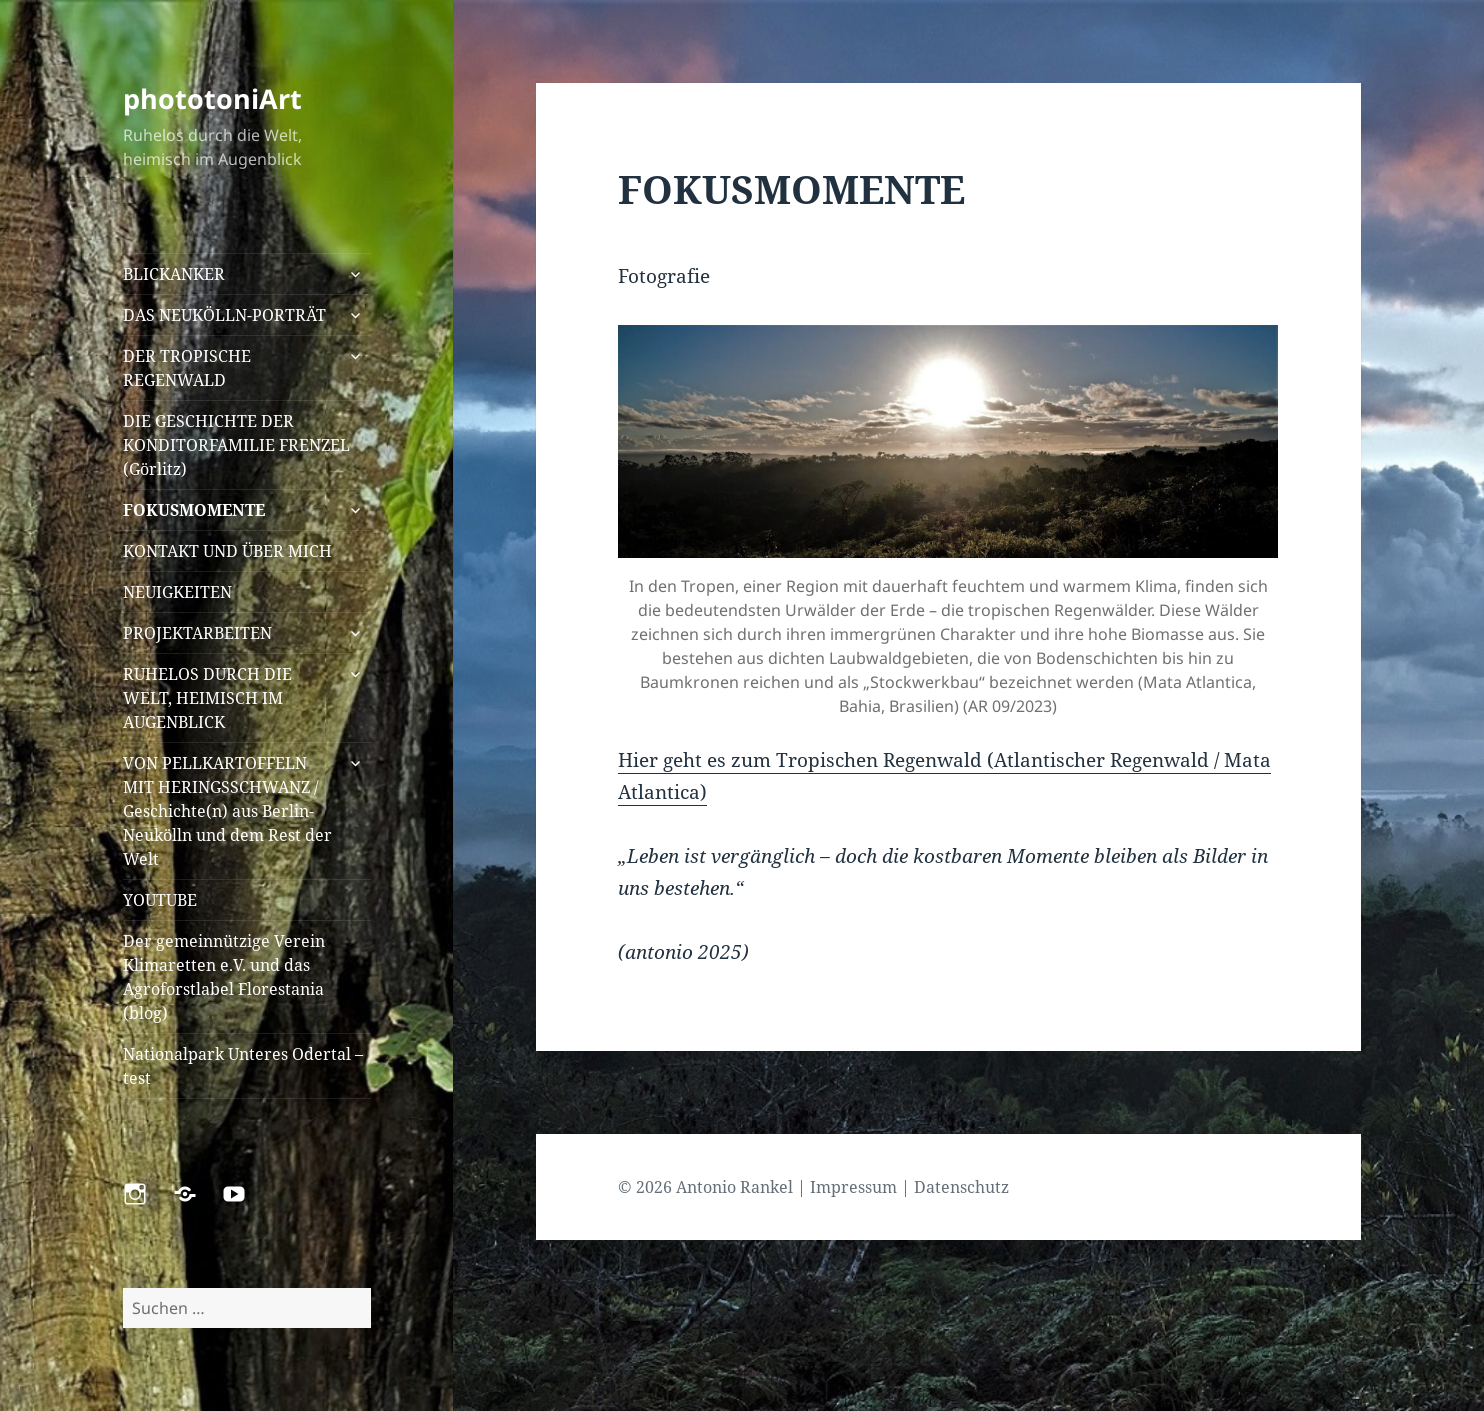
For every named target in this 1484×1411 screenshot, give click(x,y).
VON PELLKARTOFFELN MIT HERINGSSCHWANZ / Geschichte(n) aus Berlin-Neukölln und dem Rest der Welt (227, 811)
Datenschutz (961, 1187)
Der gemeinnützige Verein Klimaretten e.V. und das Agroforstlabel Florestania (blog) (224, 977)
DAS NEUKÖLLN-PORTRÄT (224, 315)
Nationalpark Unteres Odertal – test (243, 1066)
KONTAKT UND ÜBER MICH (227, 551)
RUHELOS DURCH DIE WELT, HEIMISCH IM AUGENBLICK (207, 698)
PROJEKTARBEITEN (197, 633)
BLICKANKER (174, 274)
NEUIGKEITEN (177, 592)
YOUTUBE (160, 900)
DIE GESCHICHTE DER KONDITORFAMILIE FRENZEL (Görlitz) (236, 445)
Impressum (853, 1187)
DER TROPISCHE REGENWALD (187, 368)
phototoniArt (212, 98)
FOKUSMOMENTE (194, 510)
